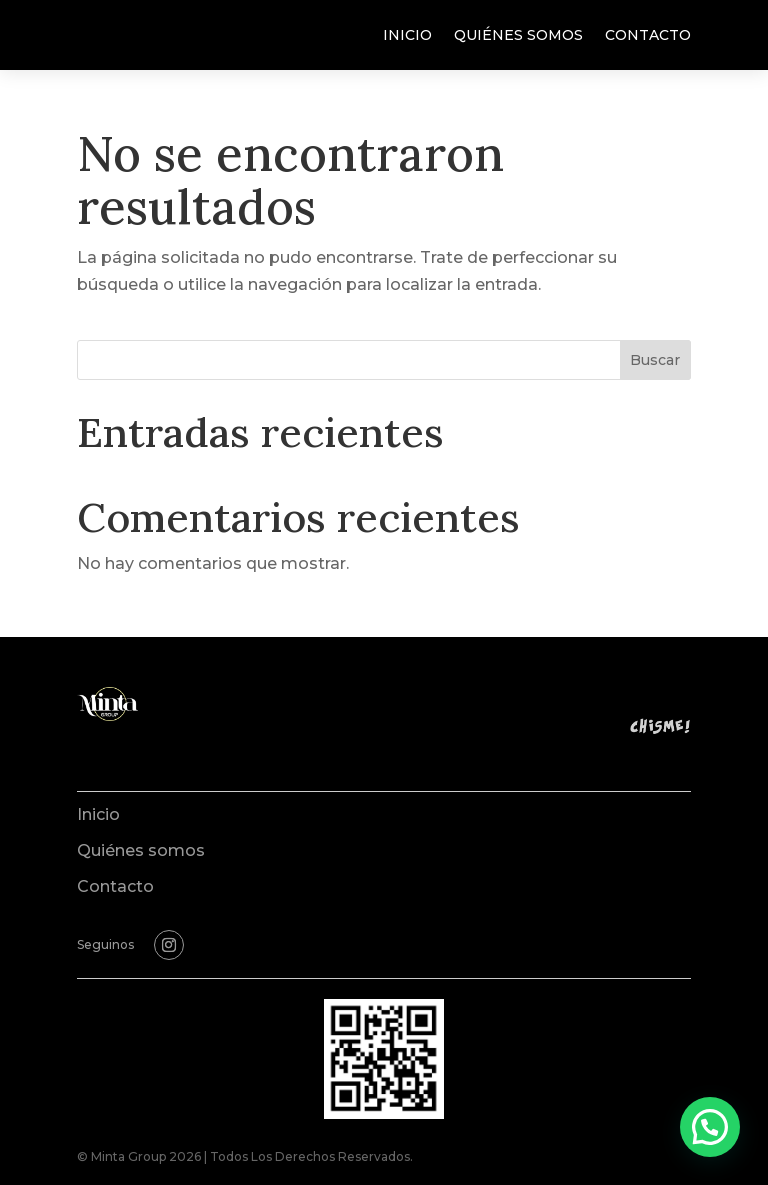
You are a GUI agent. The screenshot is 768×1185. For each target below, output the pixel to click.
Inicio (407, 36)
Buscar (655, 360)
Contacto (648, 36)
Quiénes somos (518, 36)
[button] (710, 1127)
